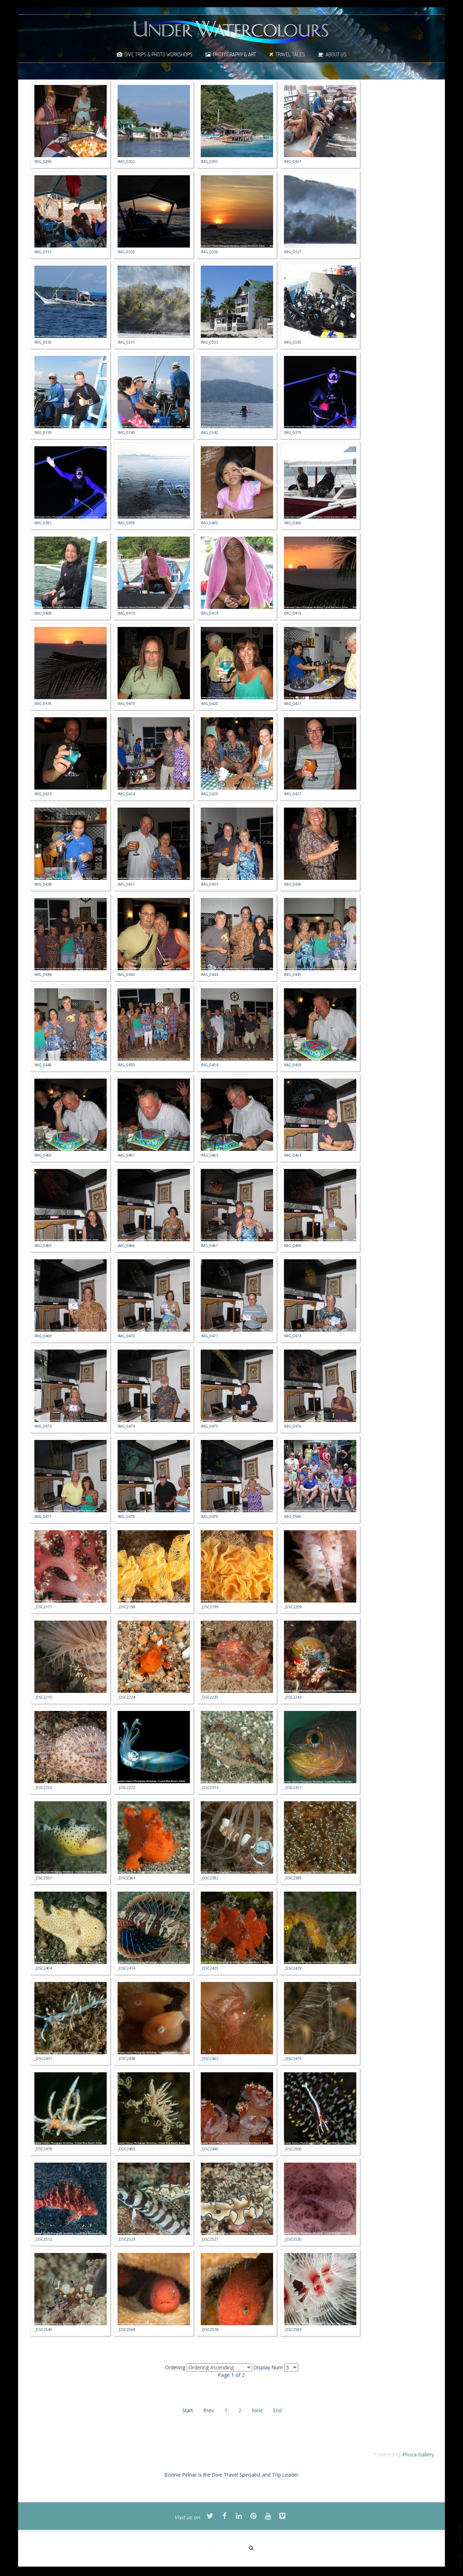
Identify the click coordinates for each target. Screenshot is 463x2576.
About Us (336, 54)
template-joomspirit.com (460, 2545)
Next (257, 2410)
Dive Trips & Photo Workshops (158, 54)
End (277, 2410)
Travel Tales (290, 54)
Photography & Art (234, 54)
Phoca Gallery (418, 2454)
